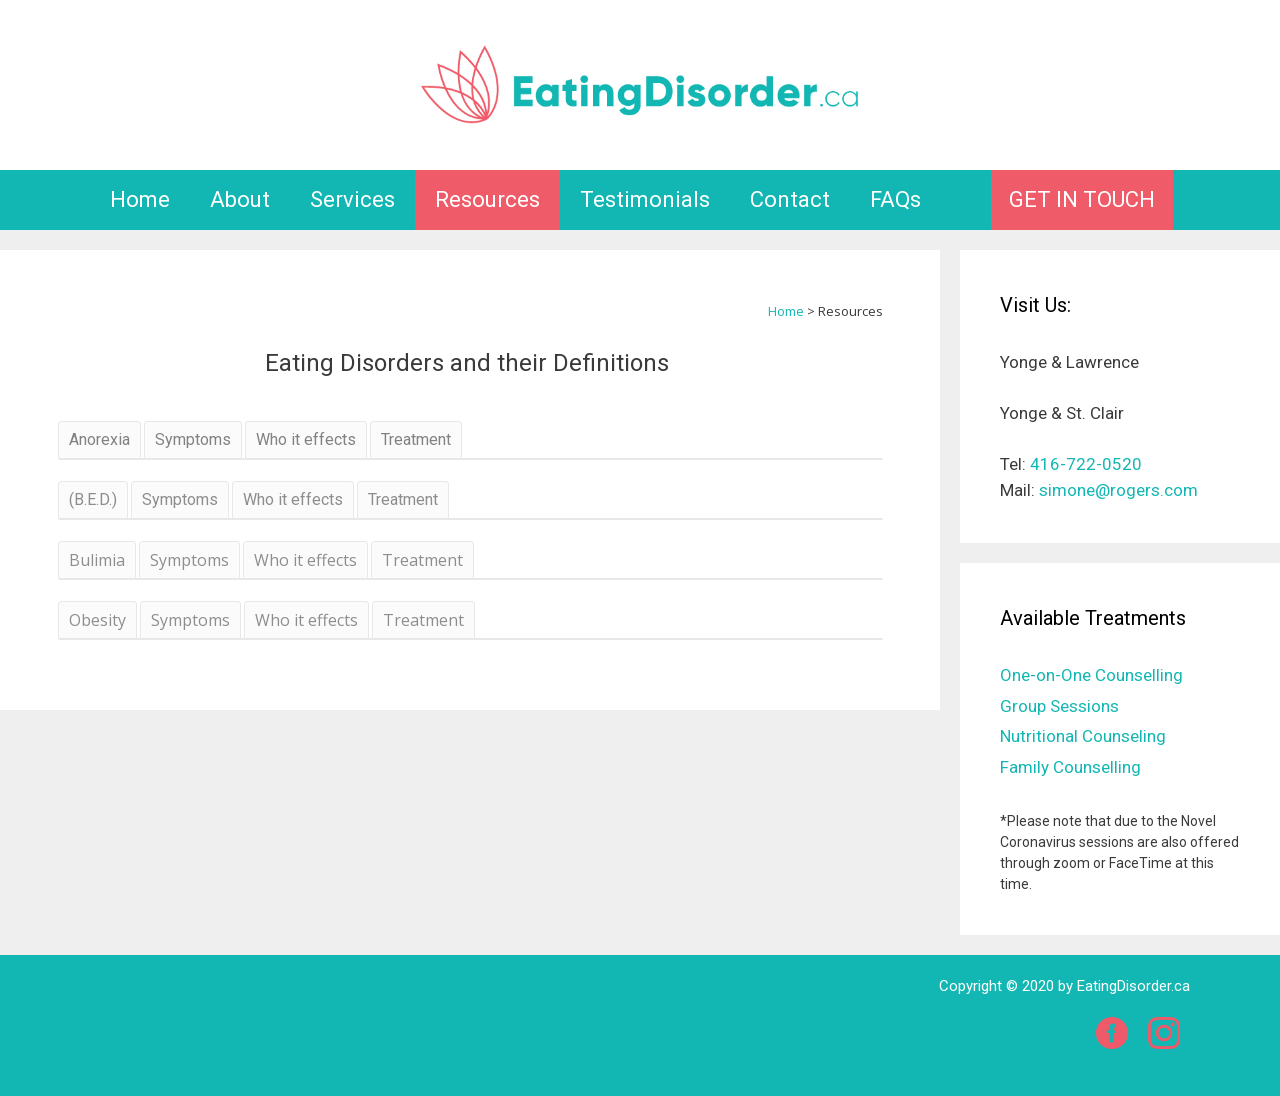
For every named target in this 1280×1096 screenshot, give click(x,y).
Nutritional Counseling (1083, 736)
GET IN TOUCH (1082, 199)
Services (352, 199)
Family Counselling (1070, 767)
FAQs (895, 199)
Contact (790, 199)
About (240, 199)
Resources (487, 199)
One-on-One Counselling (1091, 675)
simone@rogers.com (1118, 490)
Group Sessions (1059, 706)
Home (140, 199)
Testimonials (645, 199)
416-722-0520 (1086, 464)
